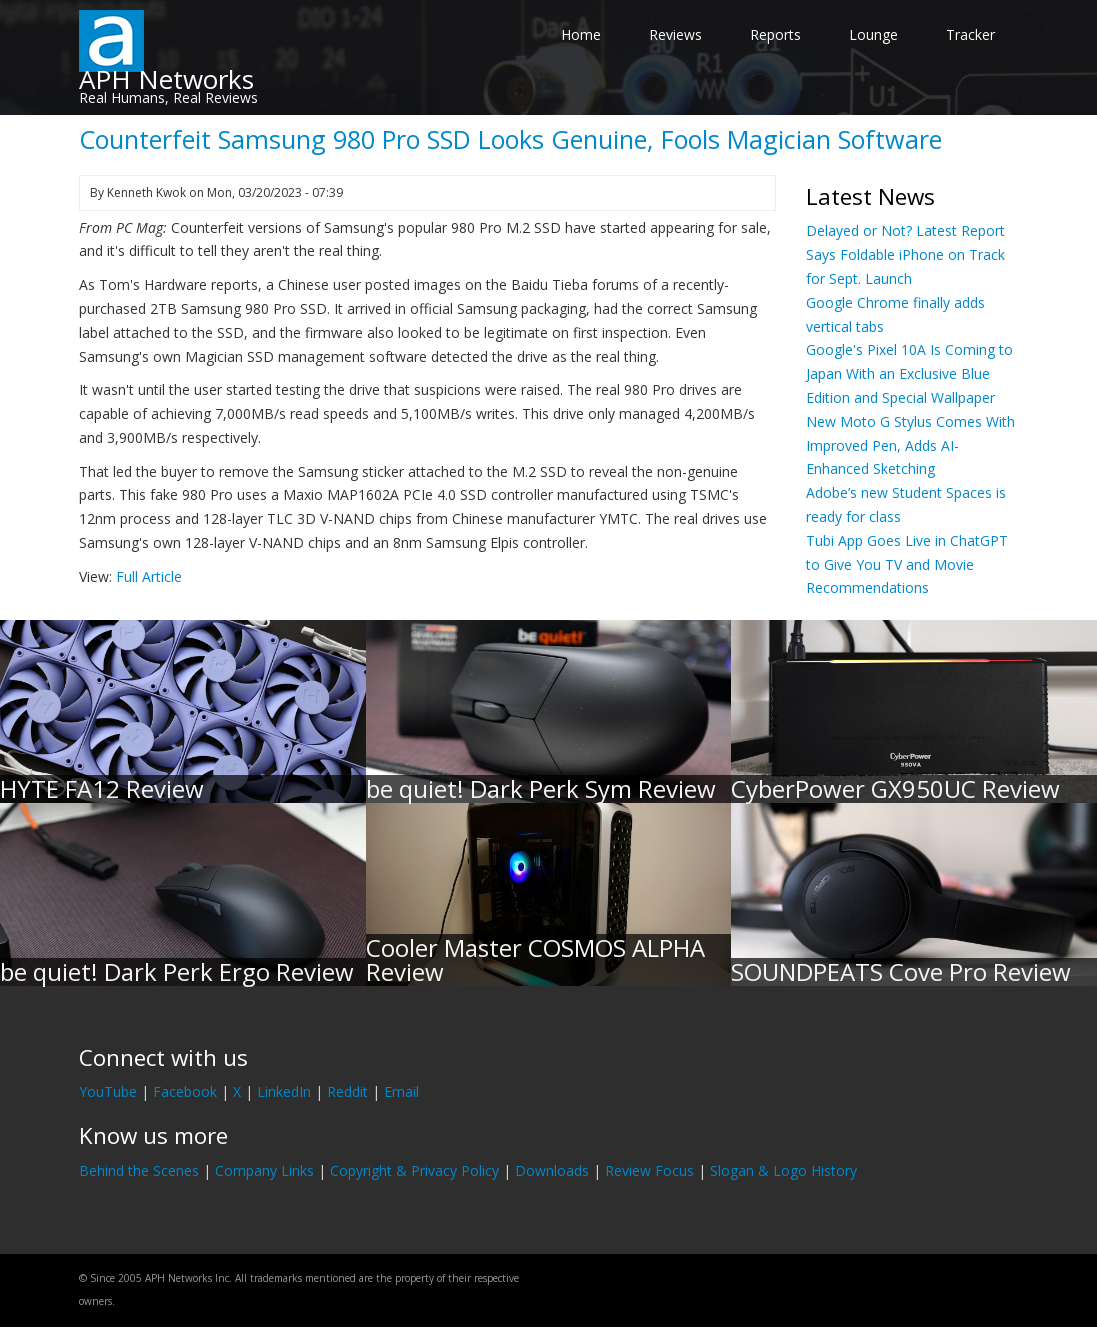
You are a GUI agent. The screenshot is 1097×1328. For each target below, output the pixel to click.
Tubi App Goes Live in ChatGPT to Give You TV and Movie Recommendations (907, 564)
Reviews (675, 34)
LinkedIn (284, 1091)
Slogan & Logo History (783, 1170)
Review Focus (649, 1170)
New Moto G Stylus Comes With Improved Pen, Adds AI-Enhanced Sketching (910, 445)
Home (581, 34)
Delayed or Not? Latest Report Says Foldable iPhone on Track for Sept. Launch (905, 254)
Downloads (552, 1170)
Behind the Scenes (139, 1170)
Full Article (149, 576)
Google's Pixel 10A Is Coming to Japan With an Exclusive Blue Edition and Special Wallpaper (909, 373)
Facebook (185, 1091)
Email (401, 1091)
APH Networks (166, 79)
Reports (775, 34)
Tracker (970, 34)
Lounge (873, 34)
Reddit (347, 1091)
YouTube (108, 1091)
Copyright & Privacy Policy (414, 1170)
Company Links (264, 1170)
